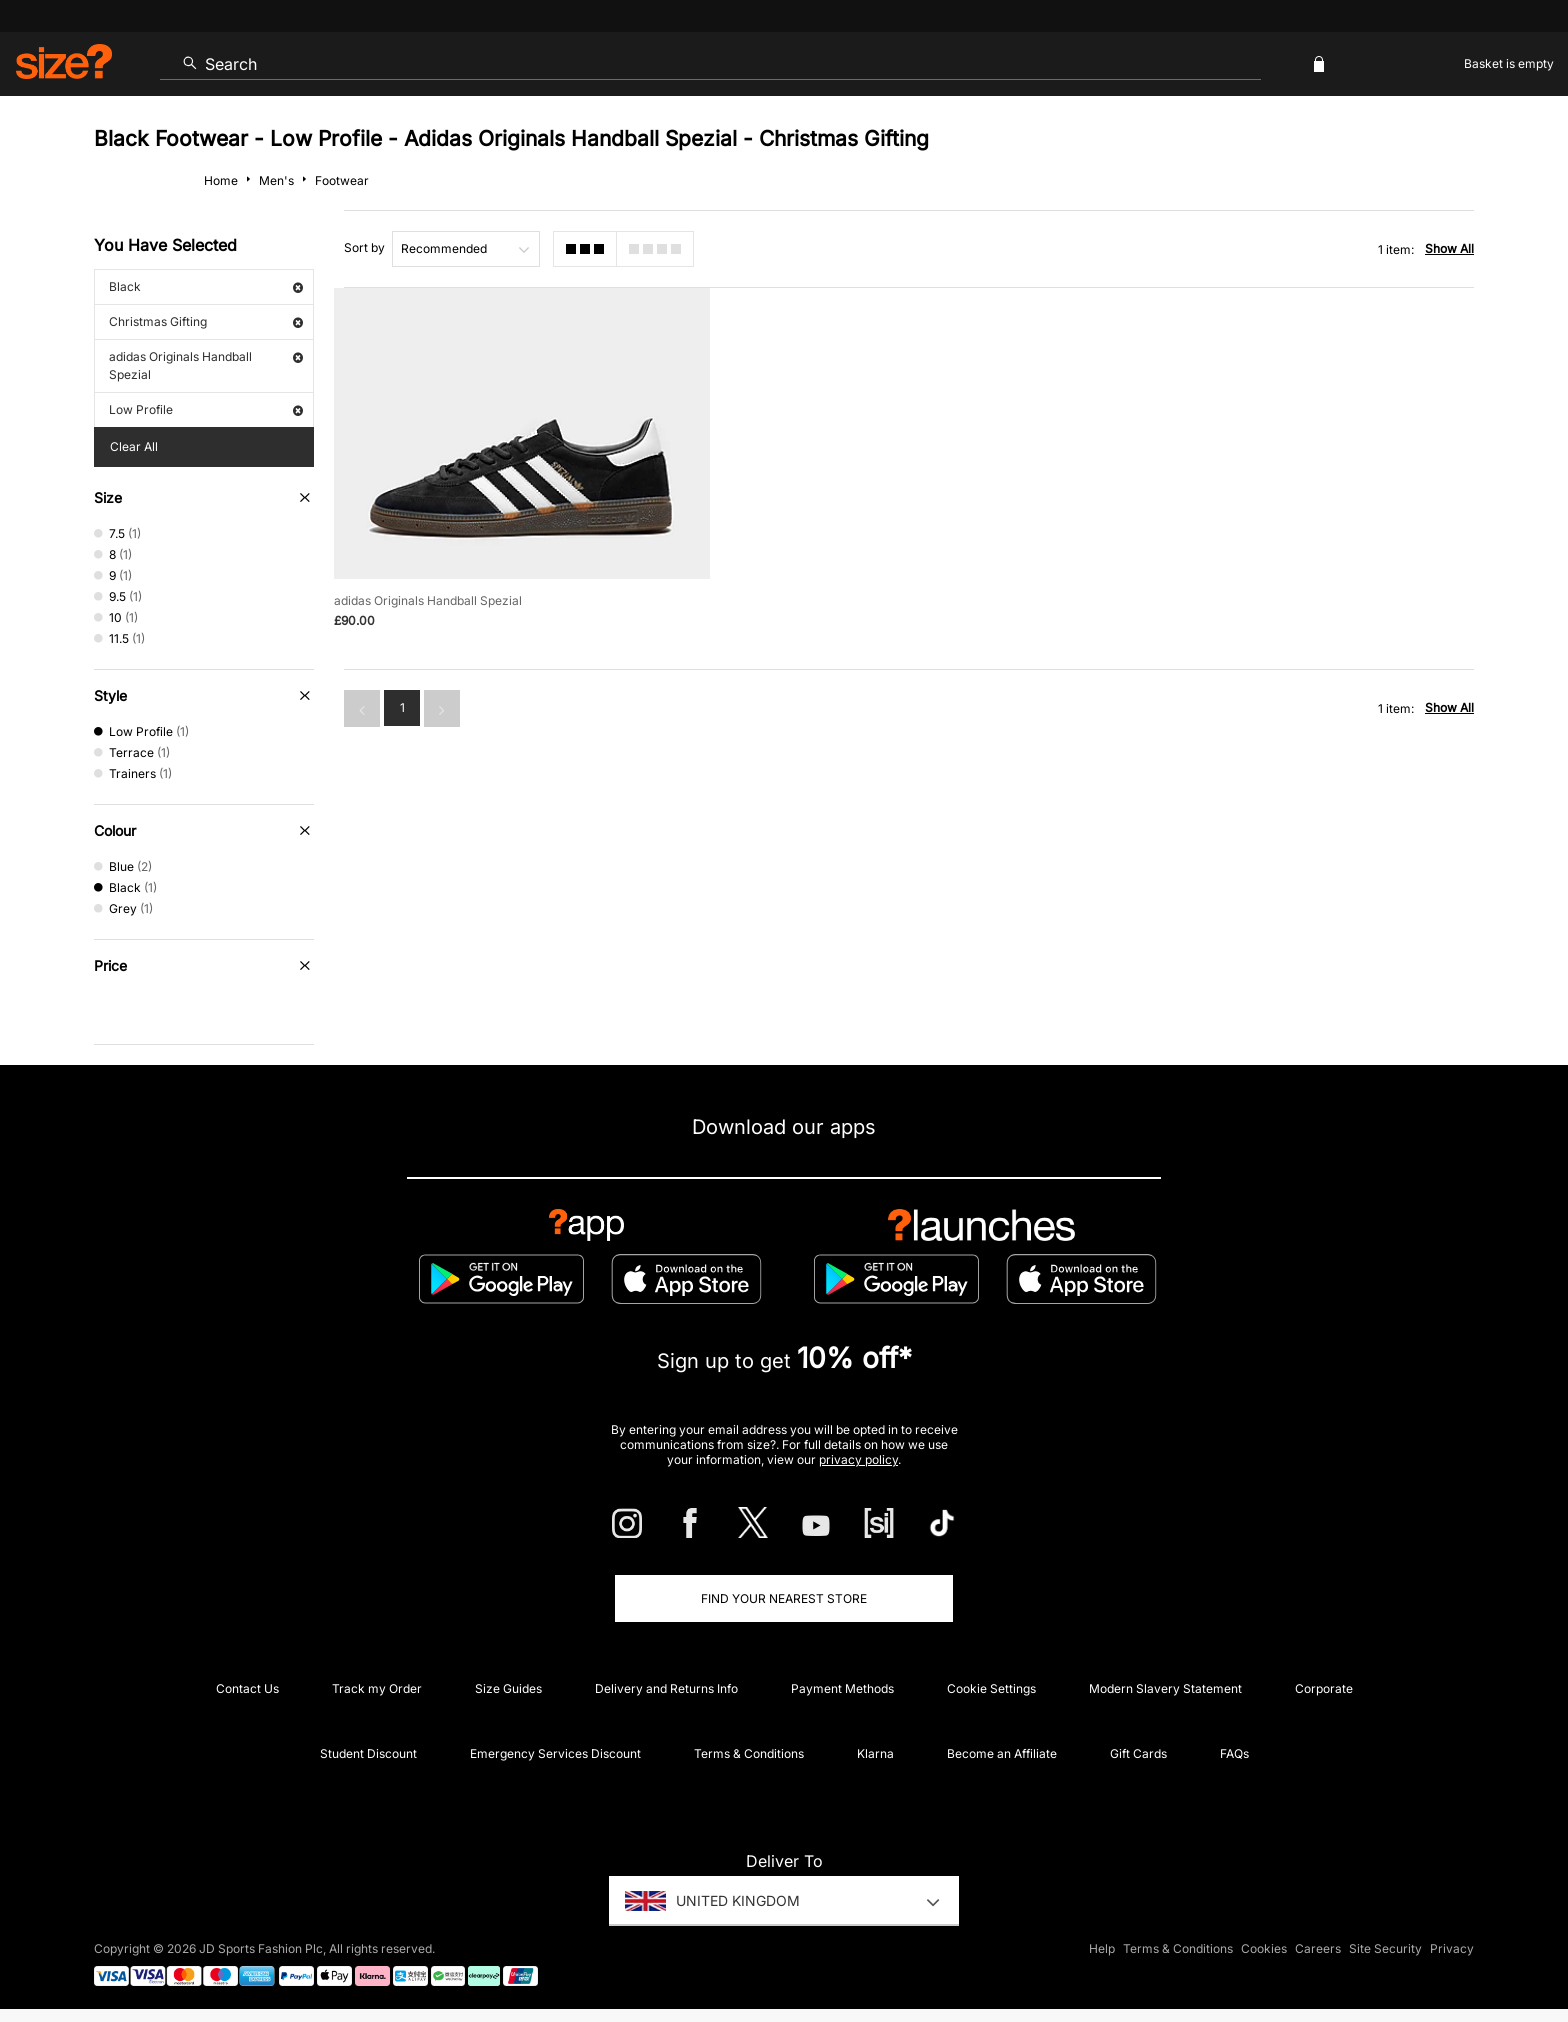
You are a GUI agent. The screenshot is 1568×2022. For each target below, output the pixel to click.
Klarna (875, 1753)
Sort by (364, 247)
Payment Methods (842, 1688)
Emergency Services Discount (555, 1753)
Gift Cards (1138, 1753)
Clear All (134, 446)
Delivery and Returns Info (666, 1688)
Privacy (1452, 1948)
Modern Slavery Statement (1165, 1688)
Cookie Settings (991, 1688)
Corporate (1324, 1688)
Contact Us (247, 1688)
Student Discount (368, 1753)
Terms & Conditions (749, 1753)
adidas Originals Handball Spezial (206, 365)
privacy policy (858, 1459)
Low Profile (206, 409)
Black (206, 286)
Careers (1318, 1948)
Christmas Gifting (206, 321)
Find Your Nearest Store (784, 1598)
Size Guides (508, 1688)
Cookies (1264, 1948)
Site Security (1385, 1948)
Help (1102, 1948)
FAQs (1234, 1753)
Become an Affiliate (1002, 1753)
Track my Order (377, 1688)
